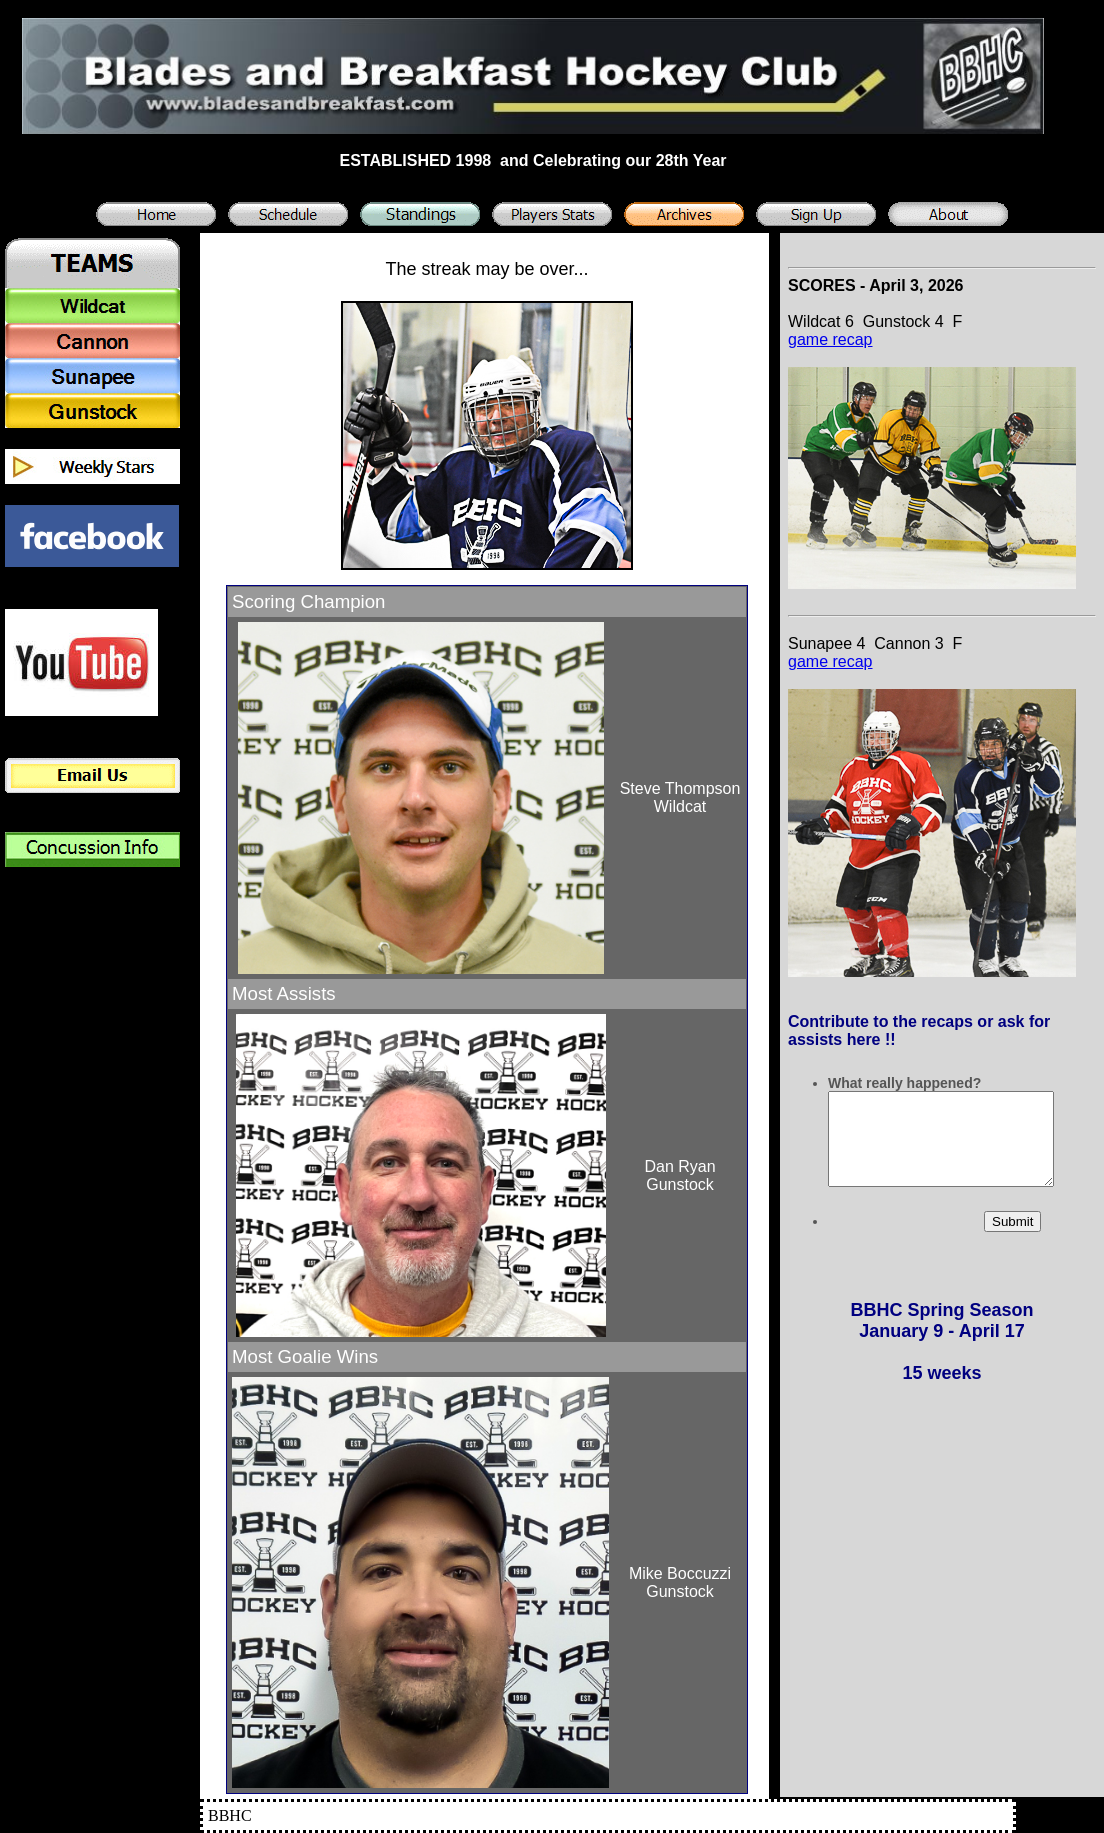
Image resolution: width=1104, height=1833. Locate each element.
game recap (830, 339)
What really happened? (904, 1083)
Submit (1012, 1239)
